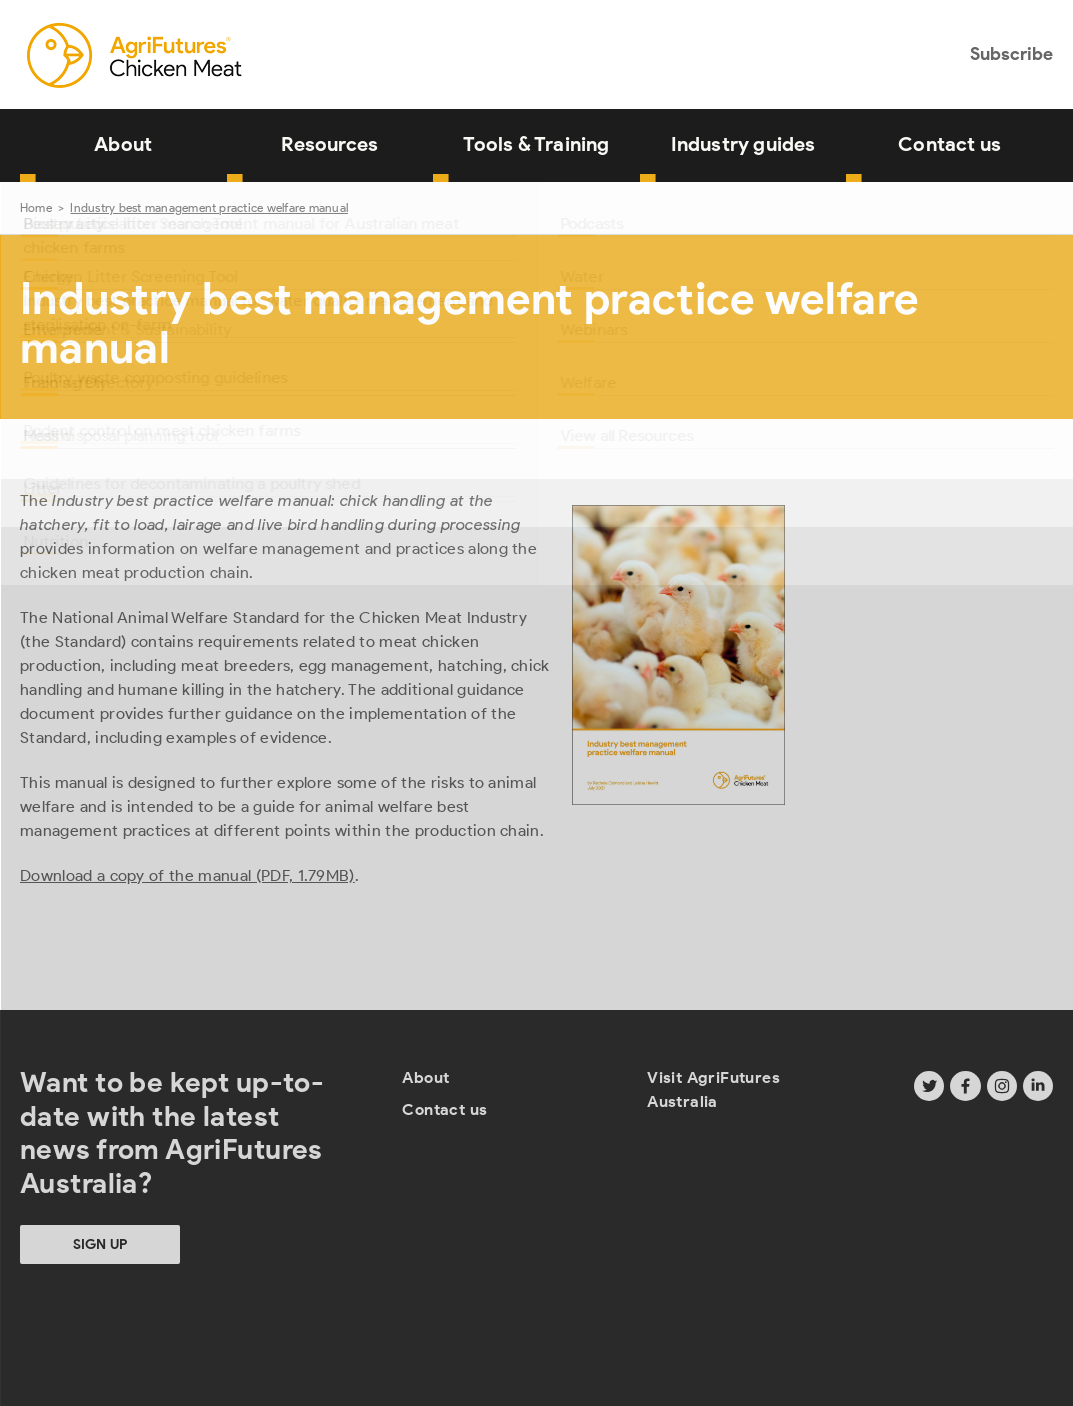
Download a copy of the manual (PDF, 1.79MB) (187, 875)
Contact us (949, 144)
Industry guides (743, 144)
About (123, 144)
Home (36, 207)
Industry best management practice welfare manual (209, 207)
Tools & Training (536, 144)
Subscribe (1011, 54)
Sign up (100, 1244)
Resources (329, 144)
